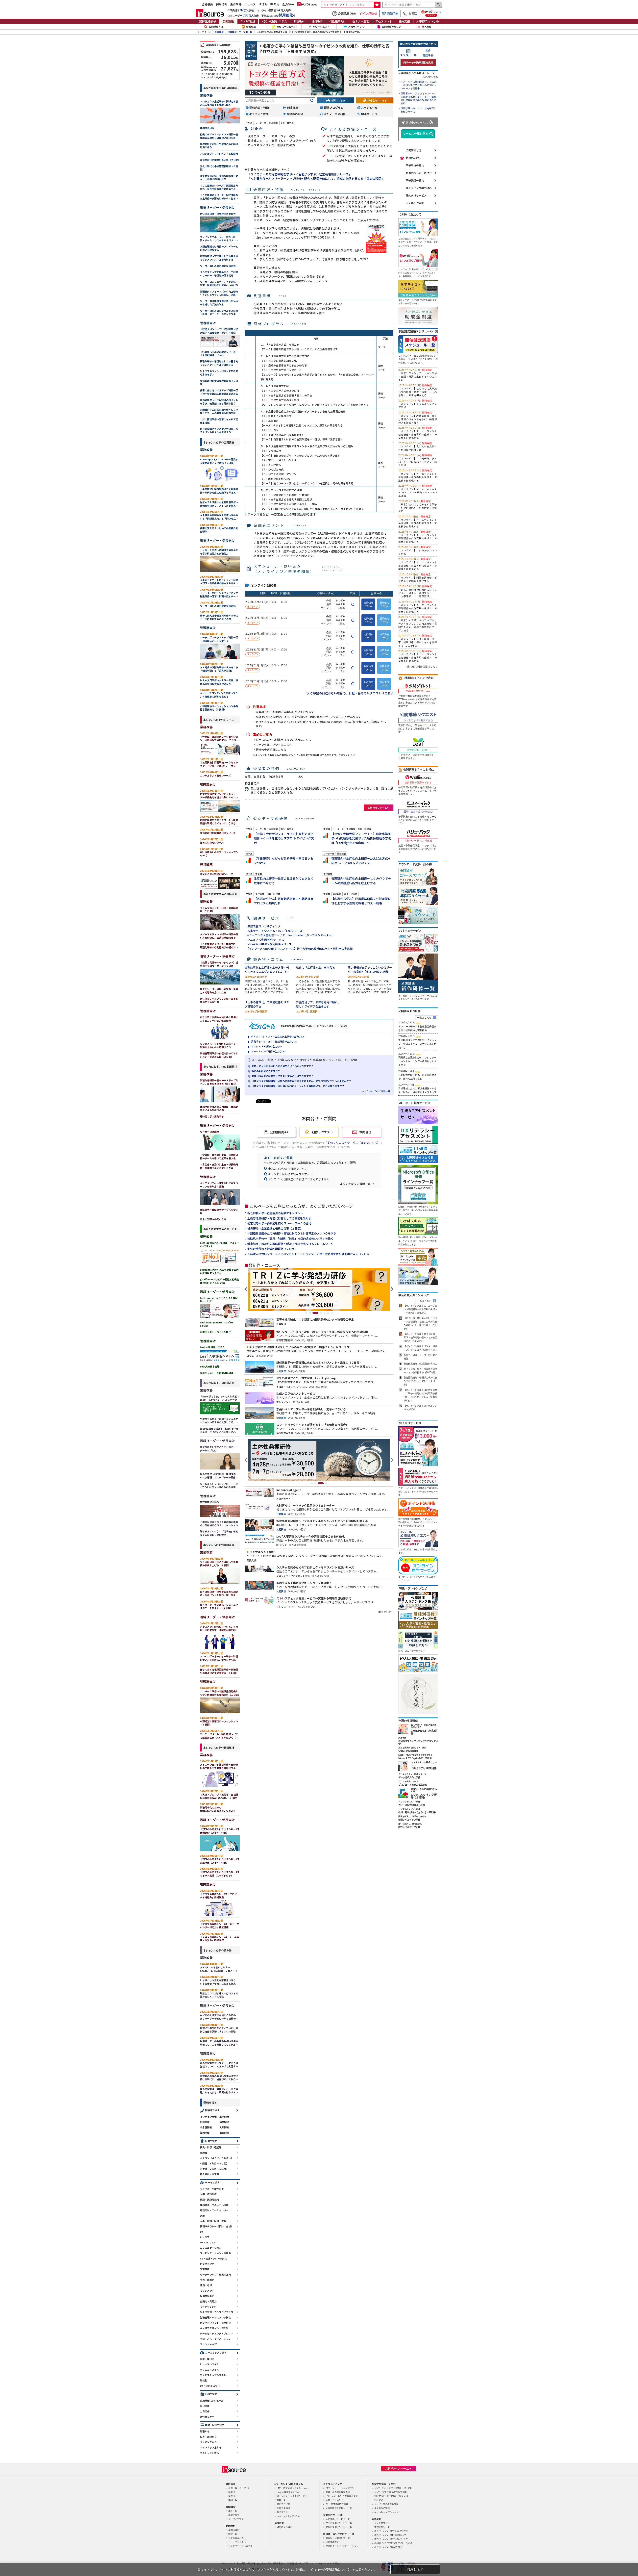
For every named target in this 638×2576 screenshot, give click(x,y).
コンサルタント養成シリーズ (424, 1763)
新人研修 (426, 26)
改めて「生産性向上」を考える (315, 967)
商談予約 (390, 13)
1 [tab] (306, 1313)
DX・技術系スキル (210, 2385)
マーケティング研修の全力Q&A (268, 1051)
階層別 (231, 2491)
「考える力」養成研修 (423, 1768)
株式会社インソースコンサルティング (391, 2539)
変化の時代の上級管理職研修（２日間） (272, 1249)
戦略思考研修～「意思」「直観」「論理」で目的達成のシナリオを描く (290, 1238)
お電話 (410, 13)
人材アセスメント (334, 2499)
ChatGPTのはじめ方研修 (424, 1732)
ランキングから (208, 2442)
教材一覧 (232, 2533)
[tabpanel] (319, 1289)
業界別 (231, 2495)
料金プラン (282, 2512)
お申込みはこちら (377, 100)
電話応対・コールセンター (214, 2210)
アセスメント (383, 21)
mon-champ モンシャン (386, 2512)
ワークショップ (208, 2344)
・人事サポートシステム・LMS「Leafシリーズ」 (275, 931)
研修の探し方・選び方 (419, 172)
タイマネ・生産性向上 (212, 2188)
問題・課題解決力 (209, 2199)
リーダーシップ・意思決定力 (215, 2274)
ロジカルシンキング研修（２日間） (423, 1796)
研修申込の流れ (415, 165)
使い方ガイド (283, 2504)
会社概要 (207, 4)
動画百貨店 (233, 2529)
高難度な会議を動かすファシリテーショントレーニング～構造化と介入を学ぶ (417, 1061)
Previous (246, 1289)
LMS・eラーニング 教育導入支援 (342, 2495)
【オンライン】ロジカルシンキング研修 (417, 404)
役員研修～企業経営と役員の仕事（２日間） (275, 1228)
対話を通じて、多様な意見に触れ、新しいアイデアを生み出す (318, 1004)
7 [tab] (332, 1313)
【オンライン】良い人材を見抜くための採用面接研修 (417, 446)
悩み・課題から (208, 2436)
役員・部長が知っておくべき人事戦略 (416, 1812)
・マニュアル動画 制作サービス (264, 940)
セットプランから (209, 2452)
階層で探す (211, 2141)
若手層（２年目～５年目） (214, 2168)
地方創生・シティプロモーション (342, 2545)
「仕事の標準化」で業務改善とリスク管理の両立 (267, 1004)
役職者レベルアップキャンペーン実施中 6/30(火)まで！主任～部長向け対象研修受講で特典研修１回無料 (418, 98)
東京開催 (224, 2116)
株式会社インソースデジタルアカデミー (392, 2531)
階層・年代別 (207, 2358)
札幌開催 (204, 2122)
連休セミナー (207, 2416)
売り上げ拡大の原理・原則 (411, 1805)
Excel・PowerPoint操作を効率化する (415, 1755)
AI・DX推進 (247, 21)
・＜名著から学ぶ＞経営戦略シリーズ (268, 944)
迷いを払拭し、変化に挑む (410, 1824)
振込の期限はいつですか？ (266, 1071)
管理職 (203, 2152)
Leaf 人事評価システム (288, 2491)
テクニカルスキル (209, 2369)
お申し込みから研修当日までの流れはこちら (283, 740)
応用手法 (402, 1738)
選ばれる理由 (413, 157)
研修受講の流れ (415, 180)
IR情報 (263, 4)
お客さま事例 (283, 2508)
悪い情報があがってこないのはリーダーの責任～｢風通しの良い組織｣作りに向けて (370, 971)
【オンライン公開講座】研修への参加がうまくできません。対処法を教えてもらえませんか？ (301, 1081)
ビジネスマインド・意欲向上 (215, 2322)
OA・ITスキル (208, 2242)
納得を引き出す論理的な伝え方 (424, 1790)
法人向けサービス (416, 195)
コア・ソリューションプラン (340, 2488)
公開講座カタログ (391, 26)
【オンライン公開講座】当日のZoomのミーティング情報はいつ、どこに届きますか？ (298, 1085)
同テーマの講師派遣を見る (418, 62)
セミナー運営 (360, 21)
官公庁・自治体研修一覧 (338, 2537)
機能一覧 (281, 2499)
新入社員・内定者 (209, 2174)
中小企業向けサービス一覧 (339, 2522)
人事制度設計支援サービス (339, 2508)
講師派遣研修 (207, 21)
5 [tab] (325, 1313)
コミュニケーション (210, 2247)
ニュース (250, 4)
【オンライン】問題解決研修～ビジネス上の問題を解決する (417, 578)
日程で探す (211, 2394)
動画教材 (299, 21)
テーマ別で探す (236, 2518)
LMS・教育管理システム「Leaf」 (293, 2488)
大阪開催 (224, 2127)
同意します (415, 2569)
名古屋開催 (206, 2127)
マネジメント (207, 2290)
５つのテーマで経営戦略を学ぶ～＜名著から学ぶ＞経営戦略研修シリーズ (300, 174)
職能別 (203, 2380)
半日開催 (204, 2406)
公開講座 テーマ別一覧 (240, 32)
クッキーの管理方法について (330, 2569)
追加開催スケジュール (212, 2400)
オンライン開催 (208, 2116)
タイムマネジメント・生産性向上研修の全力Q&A (277, 1036)
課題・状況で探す (214, 2425)
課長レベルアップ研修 (409, 1827)
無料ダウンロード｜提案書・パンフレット (391, 2495)
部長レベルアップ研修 (409, 1819)
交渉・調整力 (207, 2280)
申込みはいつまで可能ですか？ (287, 1169)
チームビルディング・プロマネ (216, 2333)
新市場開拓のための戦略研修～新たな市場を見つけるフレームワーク (290, 1244)
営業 (202, 2215)
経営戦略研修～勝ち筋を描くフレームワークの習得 (279, 1223)
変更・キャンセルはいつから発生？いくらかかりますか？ (282, 1066)
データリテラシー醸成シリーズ (412, 1774)
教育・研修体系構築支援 (338, 2491)
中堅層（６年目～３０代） (214, 2163)
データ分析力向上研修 (409, 1777)
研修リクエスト (321, 26)
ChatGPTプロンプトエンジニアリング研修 (418, 1742)
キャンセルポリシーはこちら (274, 745)
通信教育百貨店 (284, 2526)
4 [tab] (321, 1313)
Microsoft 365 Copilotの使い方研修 (414, 1758)
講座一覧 (232, 2510)
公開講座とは (213, 26)
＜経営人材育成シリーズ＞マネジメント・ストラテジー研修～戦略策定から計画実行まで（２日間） (309, 1254)
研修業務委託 (332, 2541)
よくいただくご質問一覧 (355, 1184)
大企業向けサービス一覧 (338, 2518)
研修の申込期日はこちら (271, 750)
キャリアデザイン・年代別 (214, 2328)
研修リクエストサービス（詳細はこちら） (353, 1143)
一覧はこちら (424, 1017)
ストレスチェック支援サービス (292, 2495)
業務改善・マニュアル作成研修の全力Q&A (274, 1041)
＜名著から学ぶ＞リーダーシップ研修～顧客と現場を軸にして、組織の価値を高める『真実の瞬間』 (317, 178)
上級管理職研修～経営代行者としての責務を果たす (279, 1218)
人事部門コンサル (427, 21)
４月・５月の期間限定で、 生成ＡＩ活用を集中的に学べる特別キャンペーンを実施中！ (419, 85)
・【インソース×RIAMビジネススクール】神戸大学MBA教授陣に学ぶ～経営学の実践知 (299, 949)
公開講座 (228, 21)
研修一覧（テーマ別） (239, 2488)
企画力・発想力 (208, 2301)
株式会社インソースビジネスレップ (390, 2535)
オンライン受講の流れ (419, 188)
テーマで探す (212, 2182)
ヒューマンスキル (209, 2364)
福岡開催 (204, 2132)
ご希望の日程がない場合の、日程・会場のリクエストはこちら (351, 693)
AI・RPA (204, 2237)
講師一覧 (232, 2499)
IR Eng (274, 4)
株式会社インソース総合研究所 (388, 2547)
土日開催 (204, 2411)
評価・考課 (206, 2285)
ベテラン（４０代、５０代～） (216, 2158)
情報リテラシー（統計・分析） (216, 2226)
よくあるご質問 (415, 203)
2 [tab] (312, 1313)
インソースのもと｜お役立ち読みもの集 (390, 2491)
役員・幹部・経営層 (210, 2147)
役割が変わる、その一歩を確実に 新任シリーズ (418, 110)
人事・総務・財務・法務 (213, 2221)
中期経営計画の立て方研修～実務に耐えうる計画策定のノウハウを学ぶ (291, 1233)
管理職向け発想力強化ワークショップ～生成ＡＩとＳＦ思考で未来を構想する (417, 1044)
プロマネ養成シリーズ (408, 1781)
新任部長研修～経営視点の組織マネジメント (275, 1213)
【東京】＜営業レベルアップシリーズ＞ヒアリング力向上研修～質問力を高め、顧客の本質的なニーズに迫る (417, 624)
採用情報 (221, 4)
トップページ (203, 32)
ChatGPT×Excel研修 (408, 1750)
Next (391, 1289)
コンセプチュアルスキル (213, 2375)
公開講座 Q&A (344, 13)
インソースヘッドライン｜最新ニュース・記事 (392, 2488)
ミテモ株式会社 (382, 2522)
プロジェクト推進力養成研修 (412, 1784)
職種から (204, 2431)
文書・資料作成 (208, 2194)
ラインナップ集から (210, 2447)
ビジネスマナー (208, 2263)
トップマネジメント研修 (409, 1802)
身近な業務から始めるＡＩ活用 (412, 1748)
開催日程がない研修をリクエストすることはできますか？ (282, 1076)
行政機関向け (337, 21)
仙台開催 (224, 2122)
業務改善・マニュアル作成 (214, 2204)
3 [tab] (317, 1313)
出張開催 (224, 2132)
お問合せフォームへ (378, 807)
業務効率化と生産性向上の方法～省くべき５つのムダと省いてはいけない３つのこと (267, 971)
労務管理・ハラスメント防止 (215, 2317)
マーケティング (208, 2306)
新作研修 (235, 4)
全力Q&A (288, 4)
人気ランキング (356, 26)
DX (201, 2231)
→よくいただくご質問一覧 (375, 1091)
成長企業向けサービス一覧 (339, 2526)
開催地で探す (212, 2110)
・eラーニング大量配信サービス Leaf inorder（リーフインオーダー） (289, 935)
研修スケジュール (286, 26)
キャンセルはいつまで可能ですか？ (290, 1174)
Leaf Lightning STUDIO (288, 2516)
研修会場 (251, 26)
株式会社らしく (382, 2526)
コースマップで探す (215, 2352)
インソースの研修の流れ (386, 2504)
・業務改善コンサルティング (263, 926)
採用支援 (404, 21)
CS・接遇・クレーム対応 (213, 2258)
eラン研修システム (274, 21)
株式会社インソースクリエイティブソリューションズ (393, 2543)
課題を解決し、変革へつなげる (412, 1816)
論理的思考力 (207, 2296)
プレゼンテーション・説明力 (215, 2253)
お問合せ (368, 13)
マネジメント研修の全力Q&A (266, 1046)
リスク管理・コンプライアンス (216, 2312)
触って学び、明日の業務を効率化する (424, 1726)
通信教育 (317, 21)
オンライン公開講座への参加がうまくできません (298, 1179)
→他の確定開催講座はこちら (421, 666)
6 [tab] (328, 1313)
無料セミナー (380, 2499)
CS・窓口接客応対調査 (337, 2504)
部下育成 (204, 2269)
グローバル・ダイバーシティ (215, 2338)
